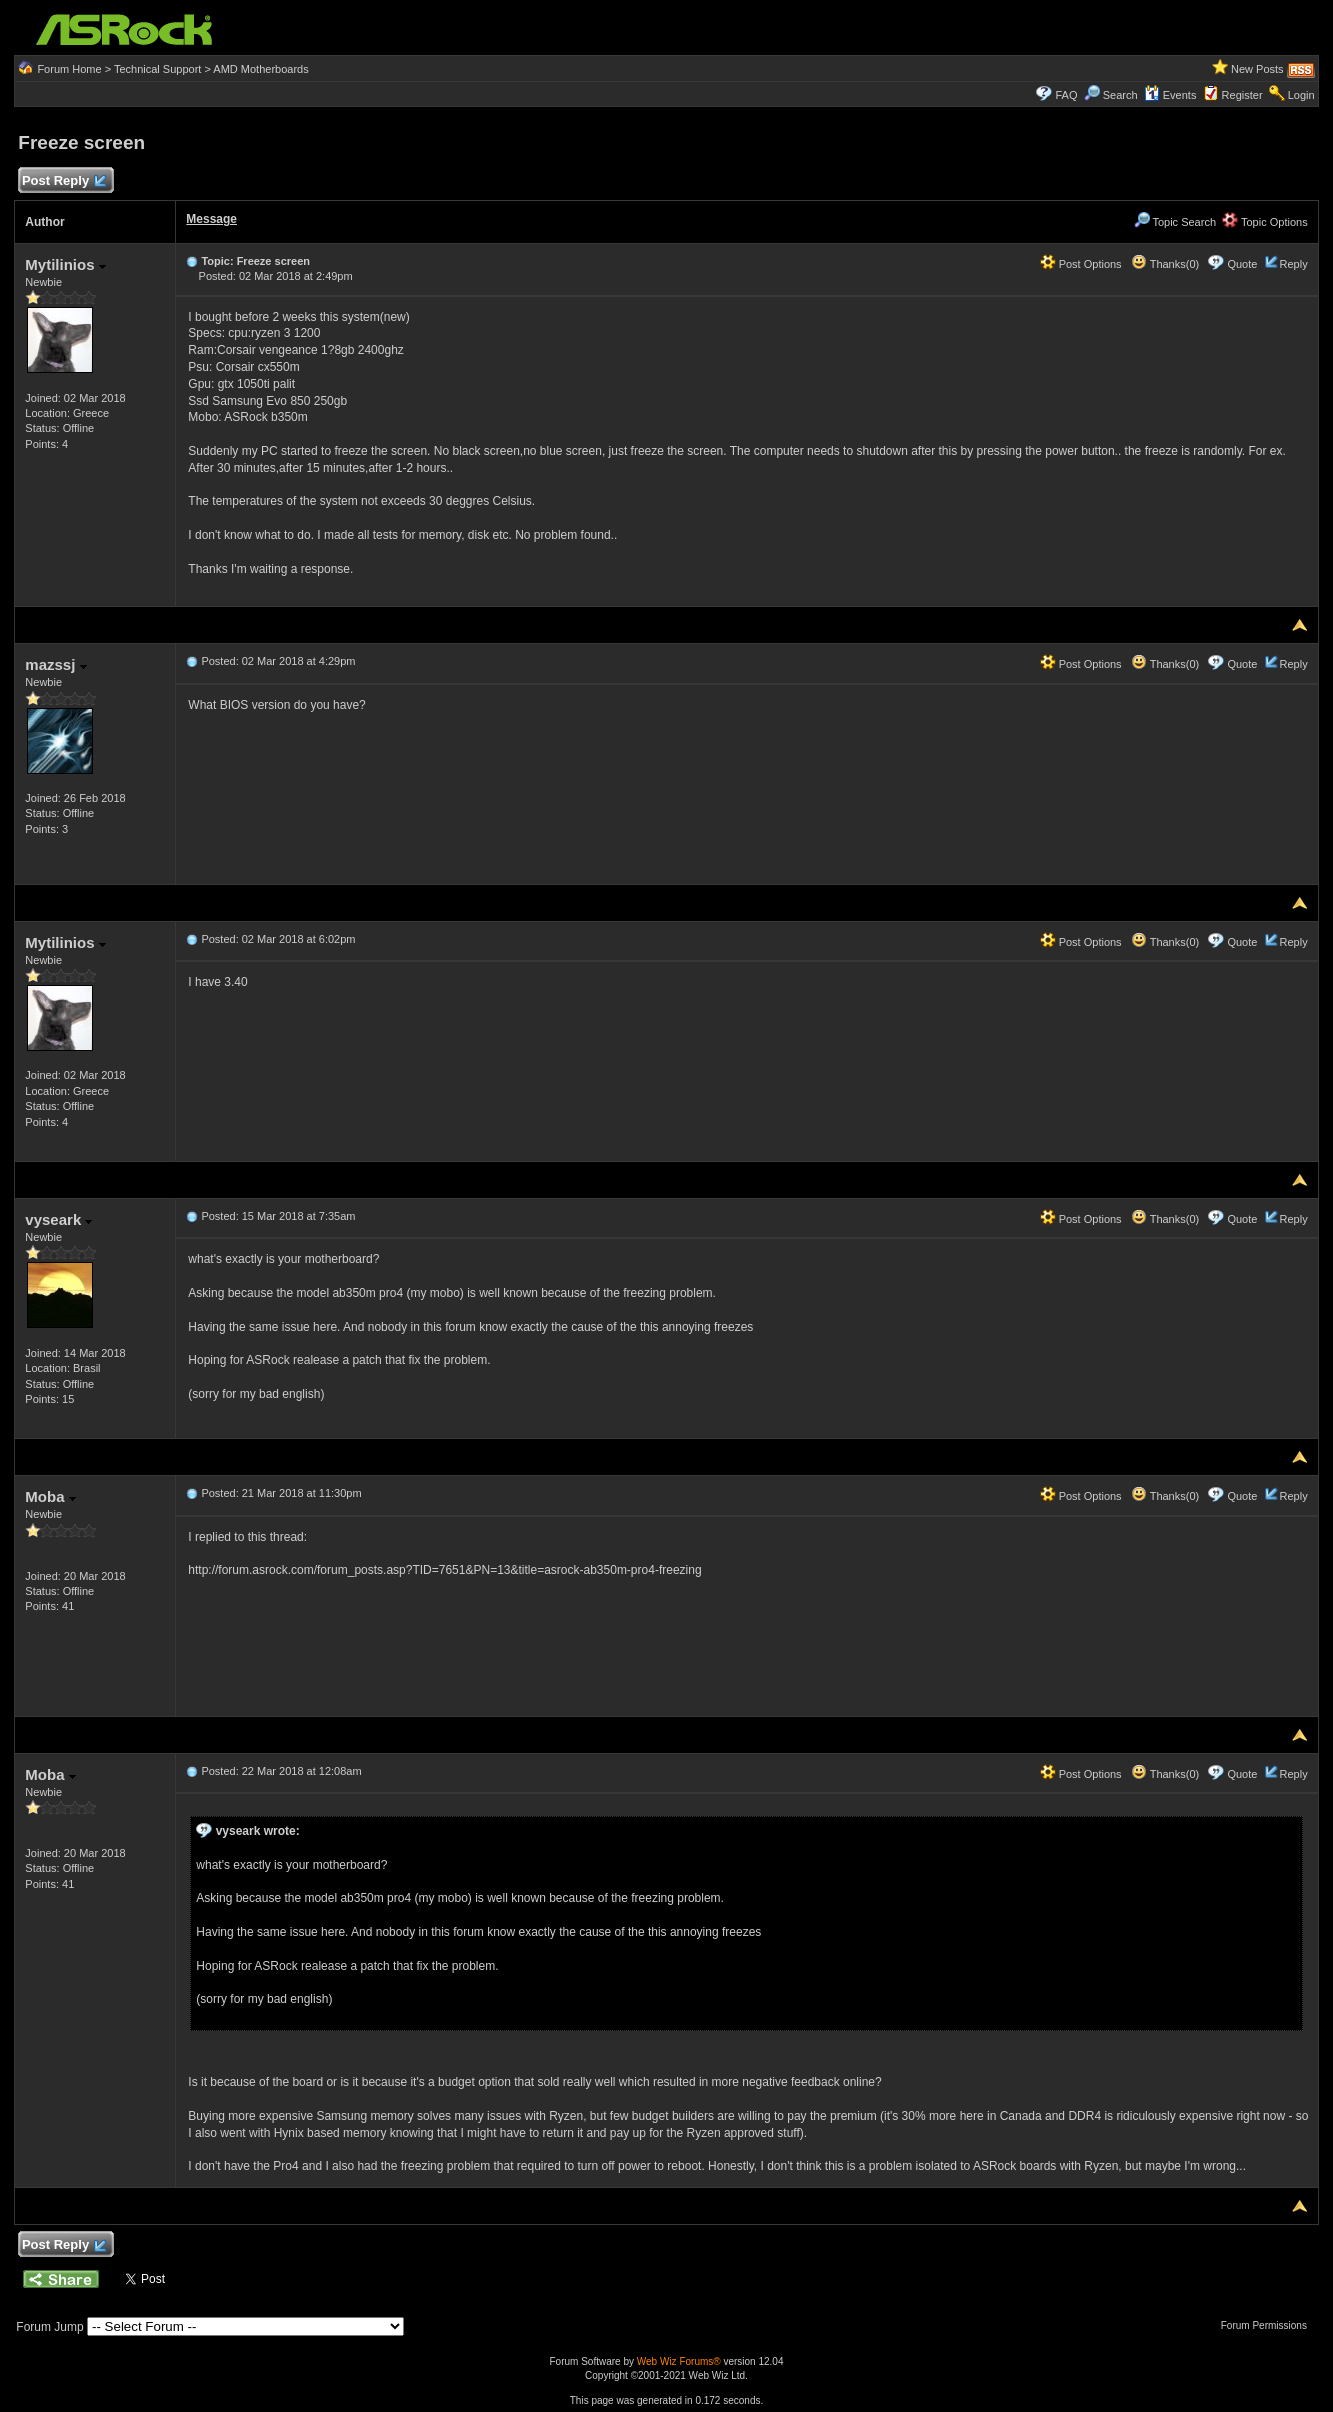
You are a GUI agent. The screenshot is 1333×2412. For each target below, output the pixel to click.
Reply (1294, 264)
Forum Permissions (1269, 2325)
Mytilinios (65, 264)
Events (1170, 95)
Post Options (1081, 264)
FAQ (1067, 95)
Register (1242, 95)
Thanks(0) (1165, 264)
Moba (50, 1496)
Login (1301, 95)
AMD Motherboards (260, 69)
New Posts (1257, 69)
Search (1120, 95)
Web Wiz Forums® (679, 2361)
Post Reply (63, 181)
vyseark (58, 1219)
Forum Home (69, 69)
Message (211, 219)
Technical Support (157, 69)
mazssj (55, 664)
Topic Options (1265, 222)
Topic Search (1175, 222)
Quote (1242, 264)
